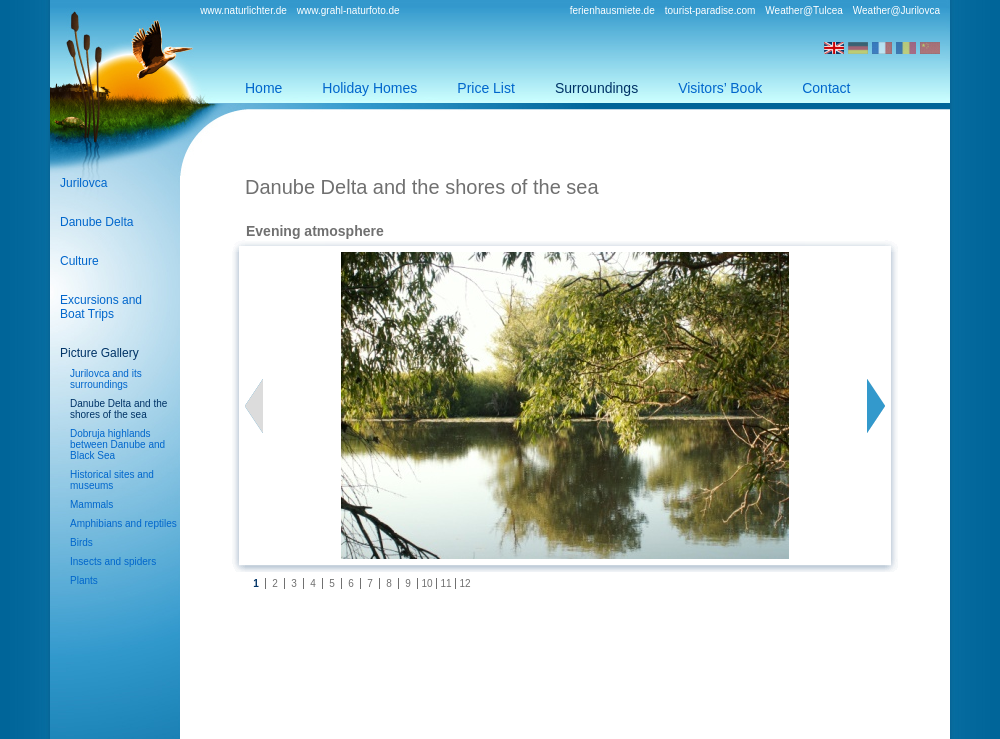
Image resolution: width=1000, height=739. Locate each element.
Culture (79, 261)
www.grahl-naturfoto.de (348, 10)
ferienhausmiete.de (612, 10)
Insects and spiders (113, 561)
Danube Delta (96, 222)
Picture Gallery (99, 353)
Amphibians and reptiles (123, 523)
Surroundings (596, 88)
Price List (486, 88)
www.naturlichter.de (243, 10)
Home (263, 88)
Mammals (91, 504)
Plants (84, 580)
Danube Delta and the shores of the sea (118, 409)
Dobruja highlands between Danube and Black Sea (117, 444)
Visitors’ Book (720, 88)
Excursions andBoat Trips (101, 307)
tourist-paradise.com (710, 10)
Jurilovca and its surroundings (106, 379)
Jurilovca (83, 183)
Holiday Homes (369, 88)
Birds (81, 542)
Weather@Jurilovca (896, 10)
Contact (826, 88)
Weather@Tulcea (803, 10)
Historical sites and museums (112, 480)
